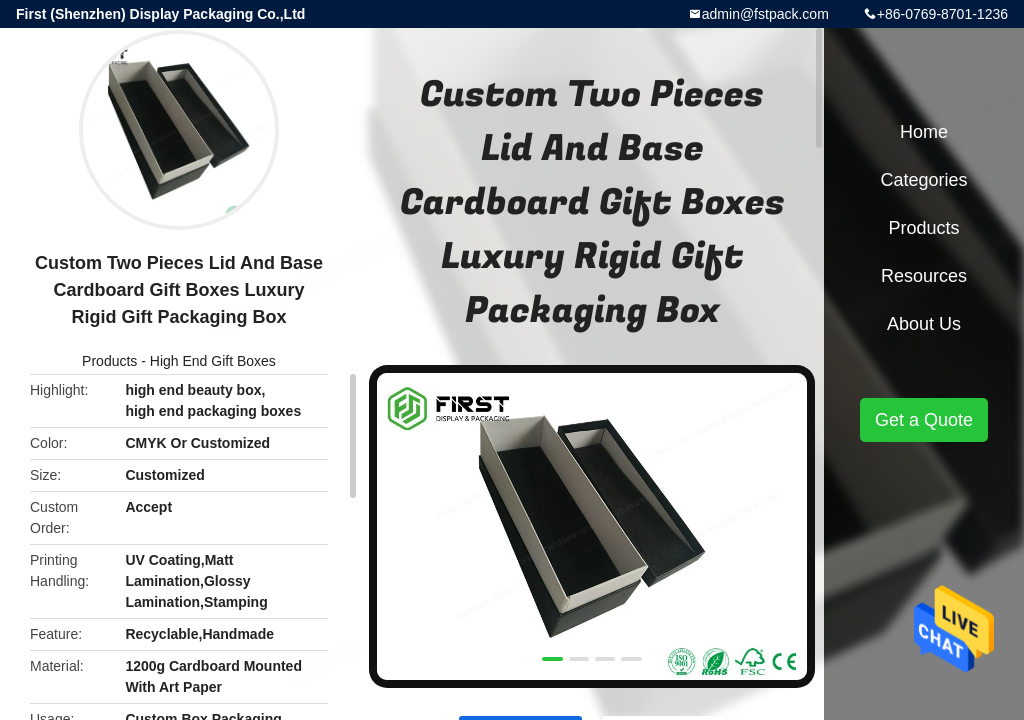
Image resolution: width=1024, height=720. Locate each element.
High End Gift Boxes (213, 361)
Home (924, 132)
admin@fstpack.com (765, 14)
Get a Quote (924, 420)
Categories (923, 180)
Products (109, 361)
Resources (924, 276)
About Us (924, 324)
